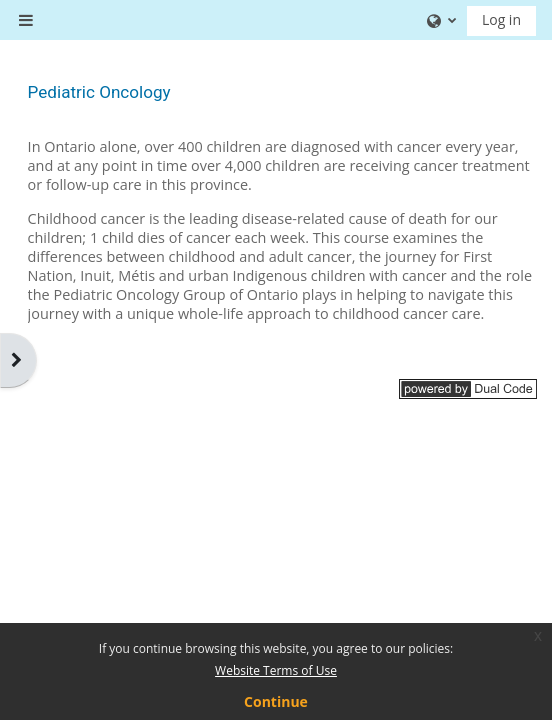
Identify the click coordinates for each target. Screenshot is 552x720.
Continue (276, 701)
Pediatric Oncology (99, 92)
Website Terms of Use (276, 670)
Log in (501, 19)
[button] (439, 20)
